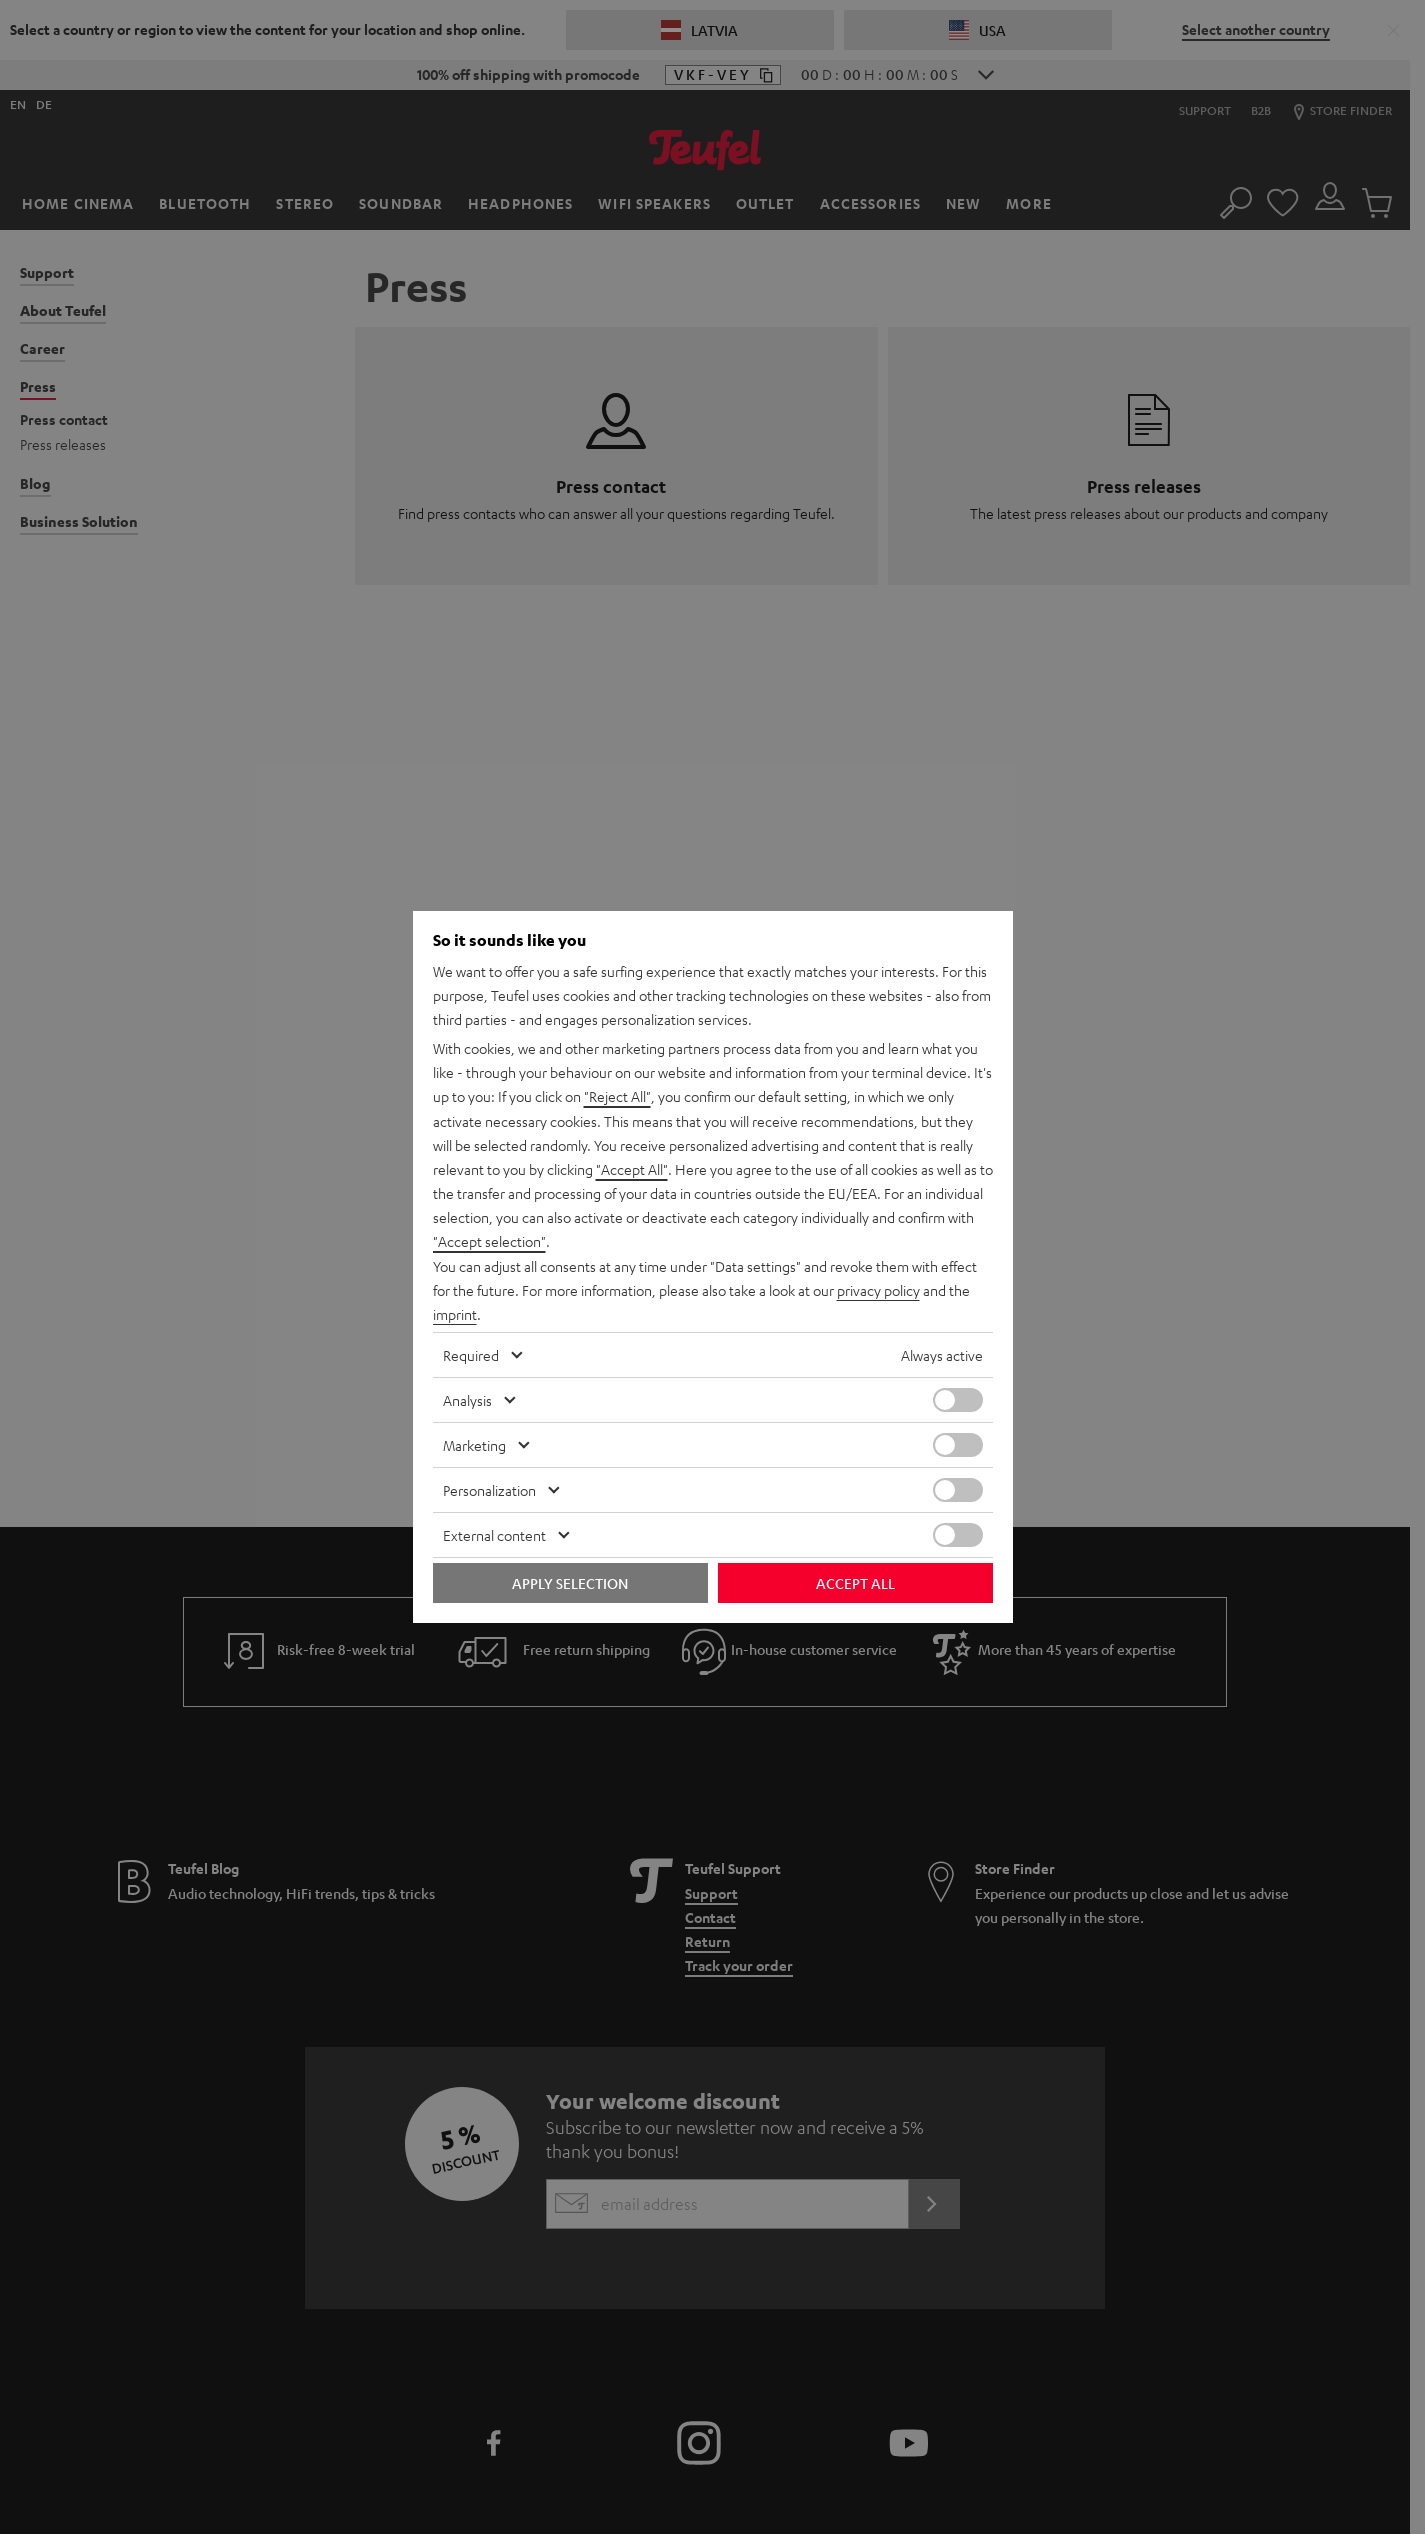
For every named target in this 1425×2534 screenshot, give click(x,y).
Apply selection (570, 1582)
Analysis (467, 1399)
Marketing (474, 1444)
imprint (455, 1314)
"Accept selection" (489, 1242)
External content (494, 1534)
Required (471, 1354)
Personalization (489, 1489)
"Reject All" (617, 1098)
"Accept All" (632, 1170)
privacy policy (878, 1290)
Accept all (855, 1582)
